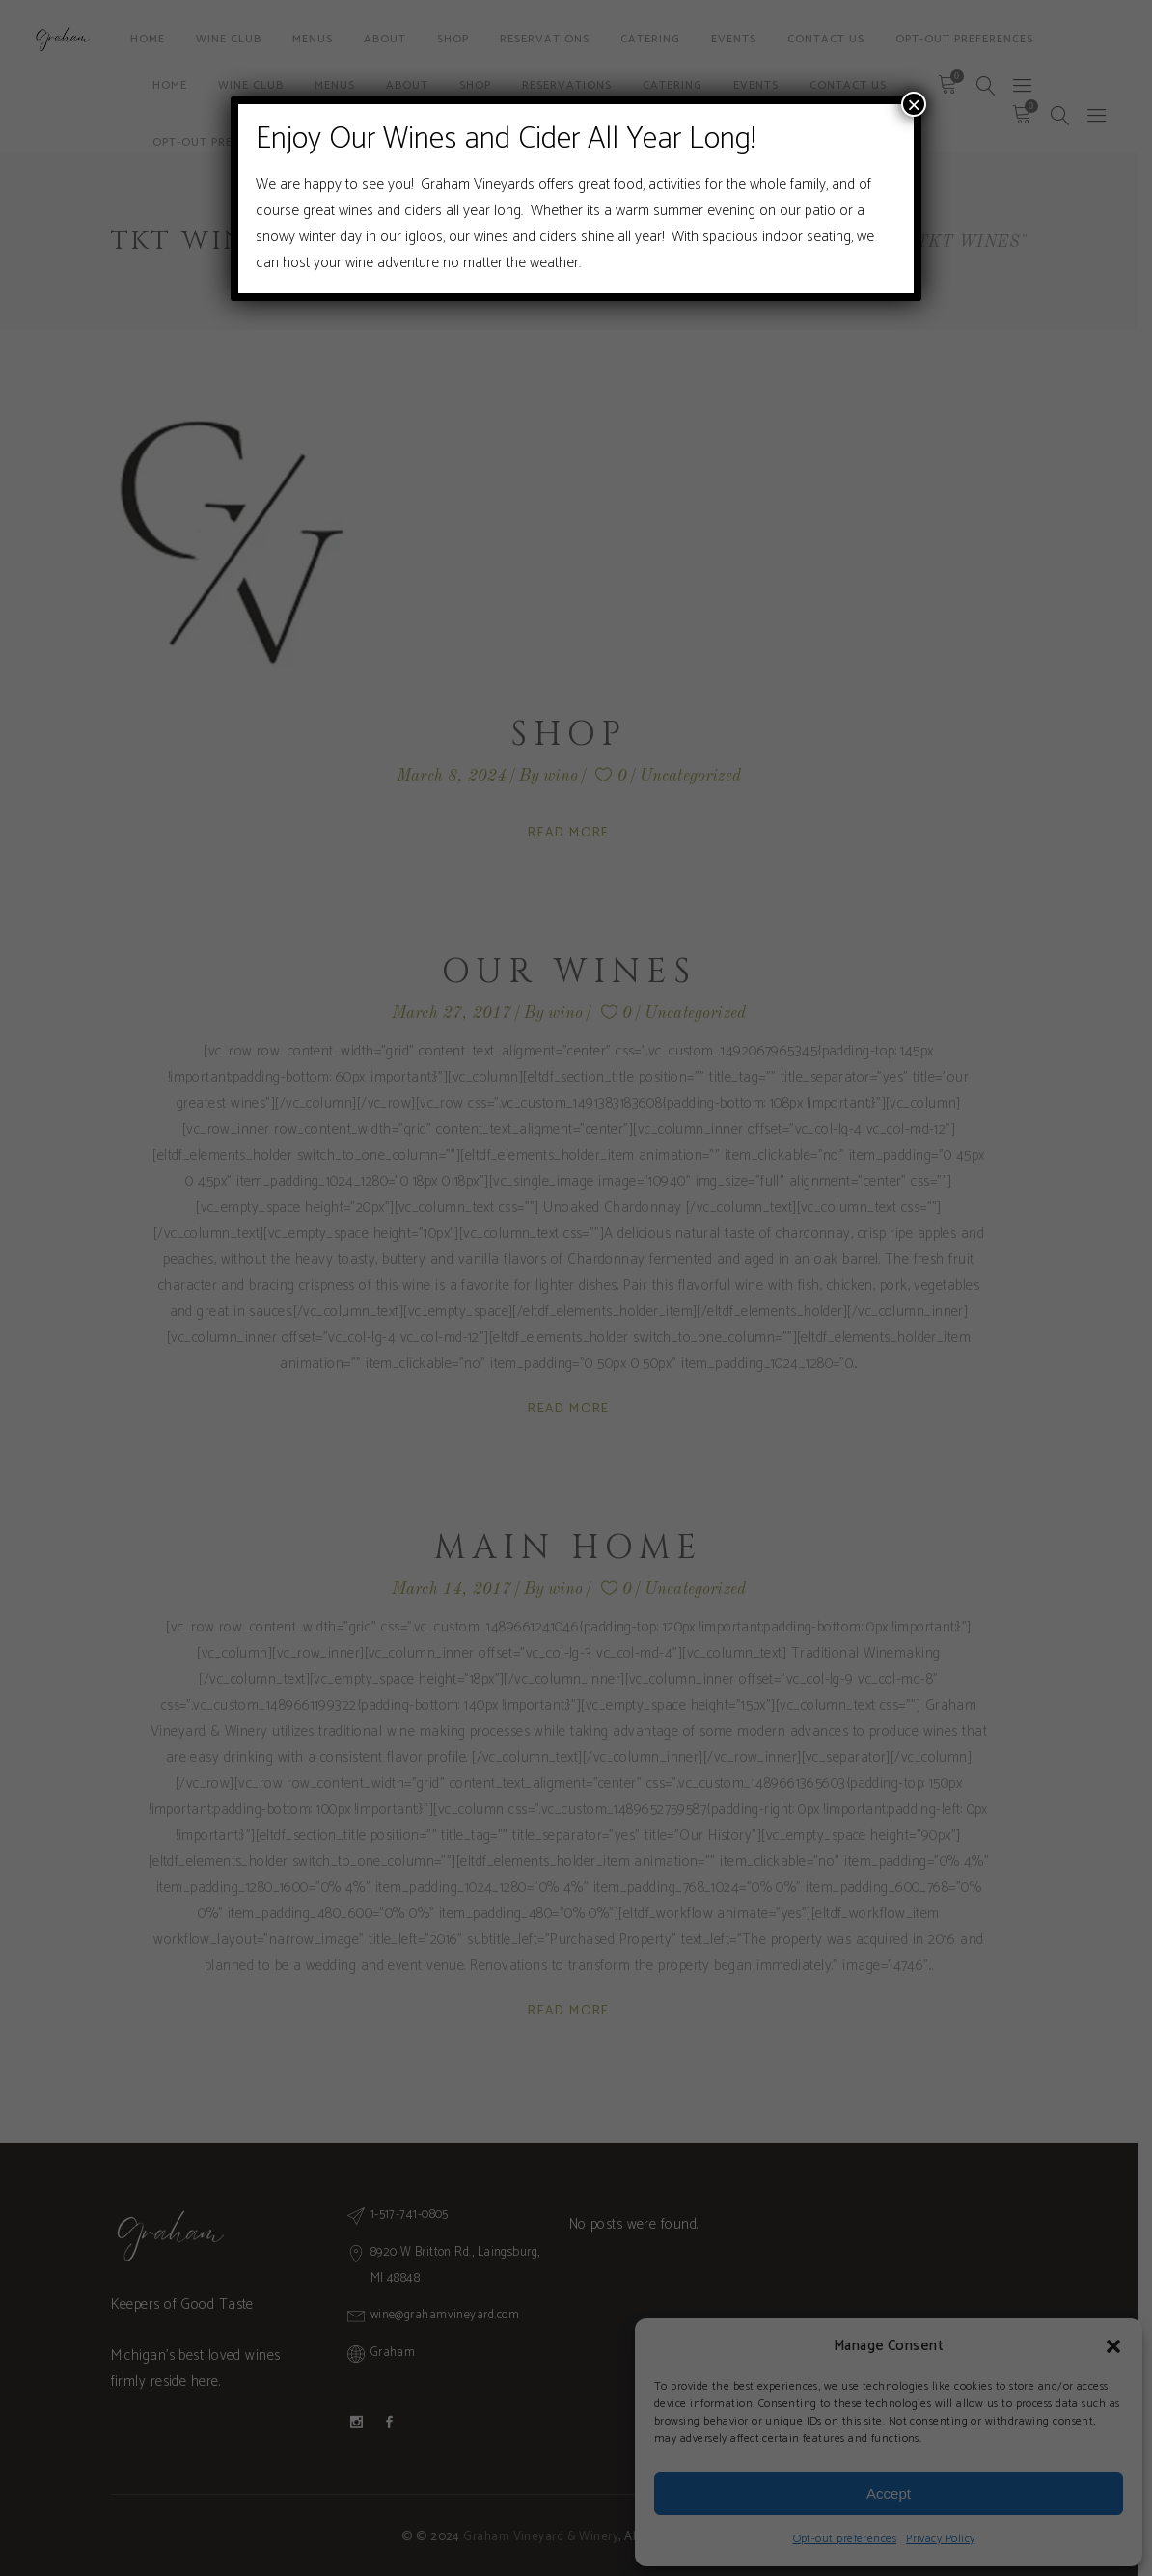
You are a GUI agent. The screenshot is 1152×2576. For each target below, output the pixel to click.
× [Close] (913, 104)
